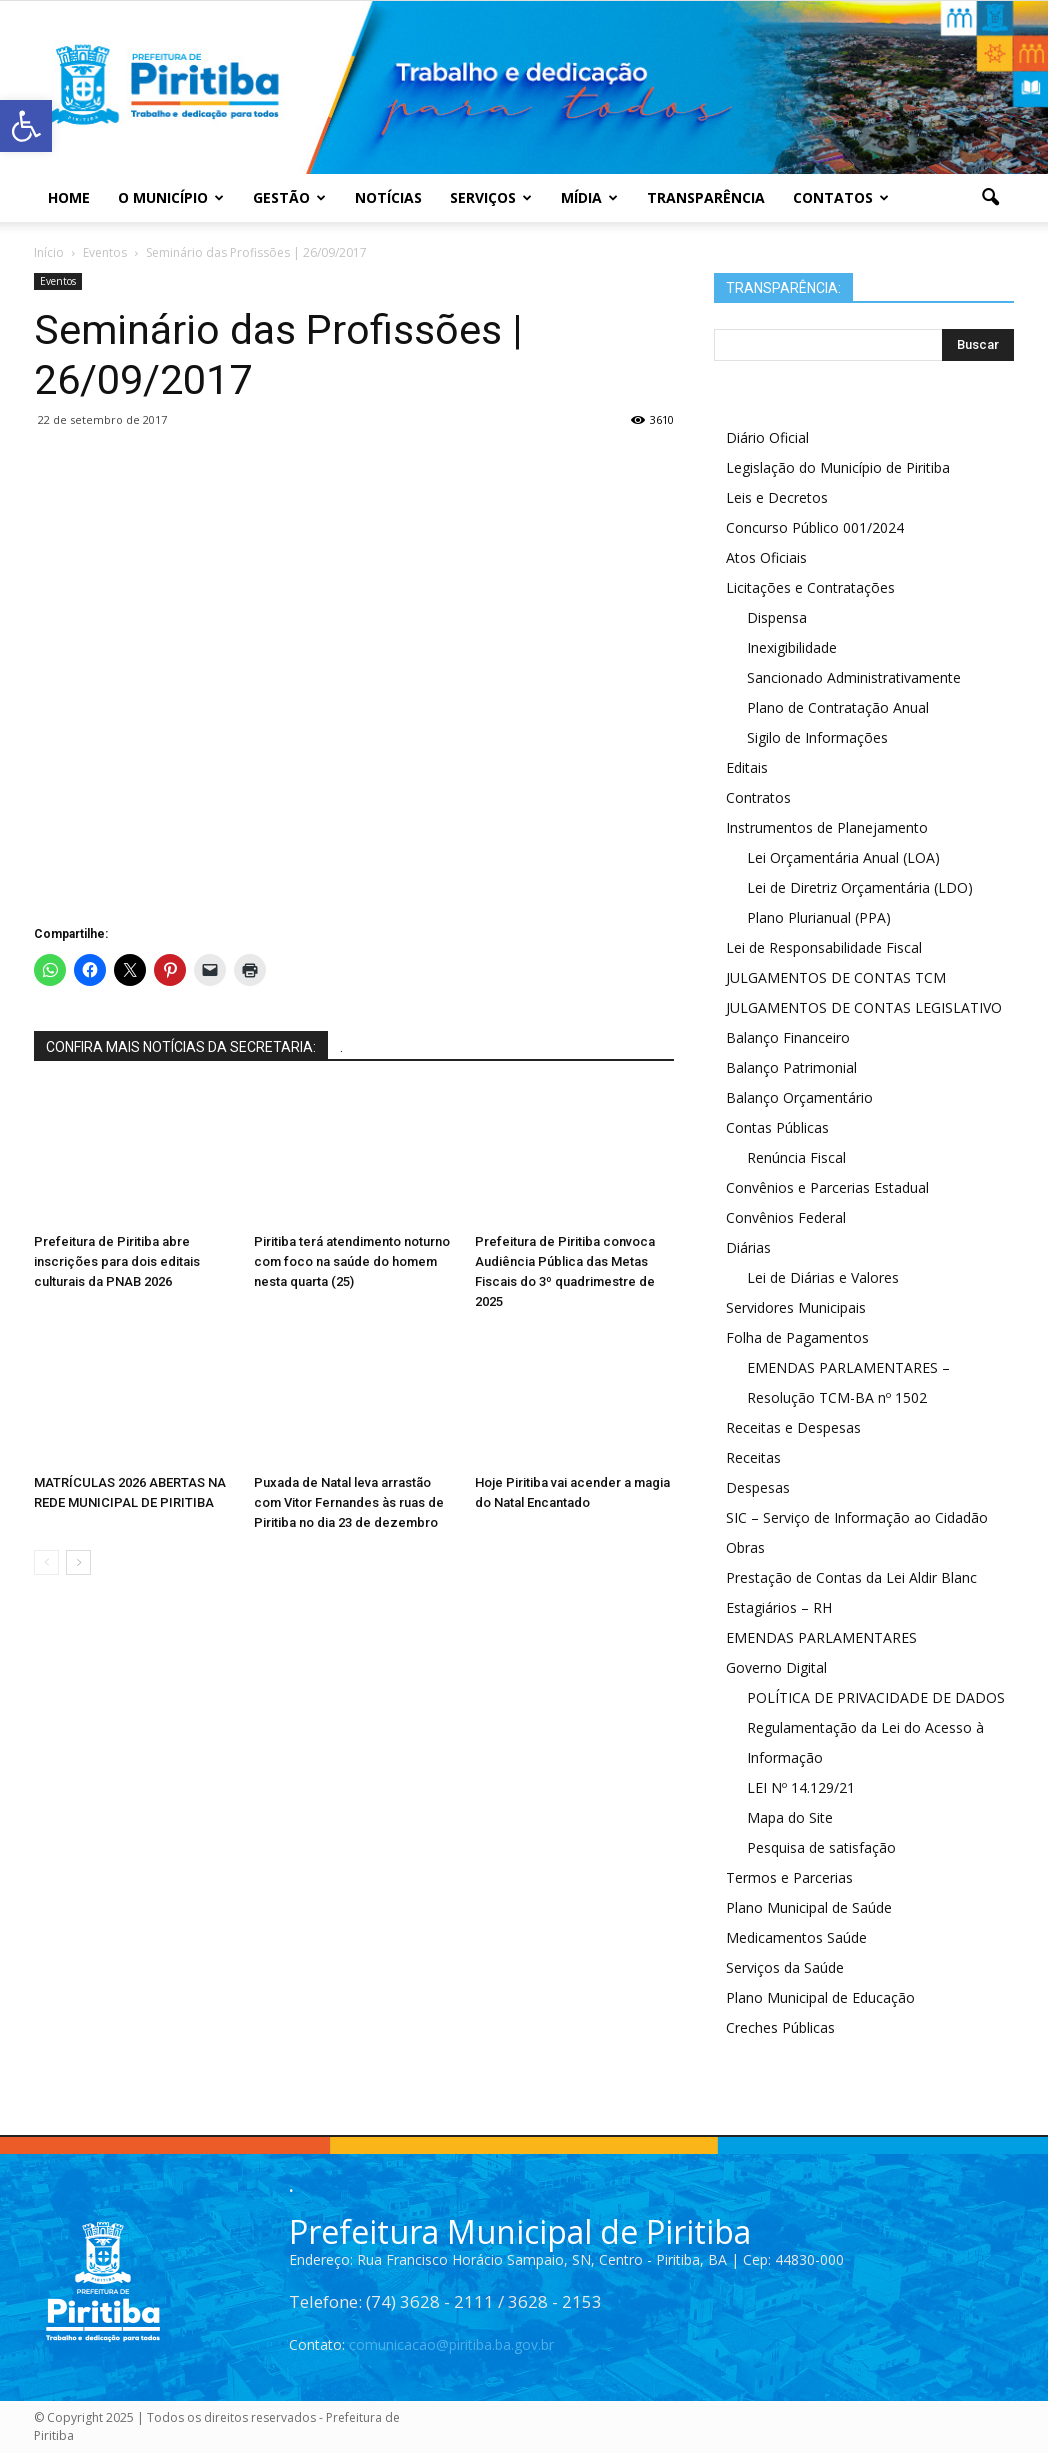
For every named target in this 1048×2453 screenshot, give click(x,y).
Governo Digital (776, 1667)
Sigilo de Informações (817, 737)
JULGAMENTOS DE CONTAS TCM (836, 977)
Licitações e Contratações (810, 587)
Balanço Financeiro (788, 1037)
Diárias (748, 1247)
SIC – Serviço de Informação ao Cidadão (857, 1517)
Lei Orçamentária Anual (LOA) (843, 857)
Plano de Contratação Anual (838, 707)
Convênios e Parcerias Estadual (827, 1187)
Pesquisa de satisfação (821, 1847)
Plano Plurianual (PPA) (819, 917)
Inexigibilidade (792, 647)
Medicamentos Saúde (796, 1937)
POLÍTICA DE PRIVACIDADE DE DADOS (876, 1697)
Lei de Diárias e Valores (823, 1277)
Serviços (491, 197)
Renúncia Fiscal (796, 1157)
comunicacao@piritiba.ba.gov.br (451, 2344)
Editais (747, 767)
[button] (990, 198)
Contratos (758, 797)
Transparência (706, 197)
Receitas (753, 1457)
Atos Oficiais (766, 557)
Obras (745, 1547)
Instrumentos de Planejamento (827, 827)
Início (49, 252)
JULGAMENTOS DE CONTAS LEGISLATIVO (864, 1007)
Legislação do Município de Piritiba (838, 467)
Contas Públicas (777, 1127)
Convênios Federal (786, 1217)
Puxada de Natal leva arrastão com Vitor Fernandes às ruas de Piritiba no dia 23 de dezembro (349, 1502)
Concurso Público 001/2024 (815, 527)
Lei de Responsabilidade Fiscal (824, 947)
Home (69, 197)
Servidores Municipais (796, 1307)
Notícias (388, 197)
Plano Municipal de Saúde (809, 1907)
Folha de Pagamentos (797, 1337)
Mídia (589, 197)
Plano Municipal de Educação (820, 1997)
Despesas (758, 1487)
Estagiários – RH (779, 1607)
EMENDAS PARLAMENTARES (821, 1637)
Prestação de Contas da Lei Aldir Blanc (851, 1577)
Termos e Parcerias (789, 1877)
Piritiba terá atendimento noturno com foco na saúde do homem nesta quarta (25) (352, 1261)
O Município (171, 197)
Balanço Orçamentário (799, 1097)
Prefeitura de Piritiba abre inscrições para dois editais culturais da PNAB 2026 (117, 1261)
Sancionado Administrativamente (854, 677)
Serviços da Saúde (785, 1967)
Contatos (841, 197)
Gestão (289, 197)
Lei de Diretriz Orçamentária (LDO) (860, 887)
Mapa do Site (790, 1817)
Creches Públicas (780, 2027)
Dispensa (777, 617)
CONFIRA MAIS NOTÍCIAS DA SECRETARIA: (181, 1047)
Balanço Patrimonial (791, 1067)
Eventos (58, 281)
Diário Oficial (767, 437)
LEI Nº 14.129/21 (801, 1787)
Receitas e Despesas (793, 1427)
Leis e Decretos (777, 497)
